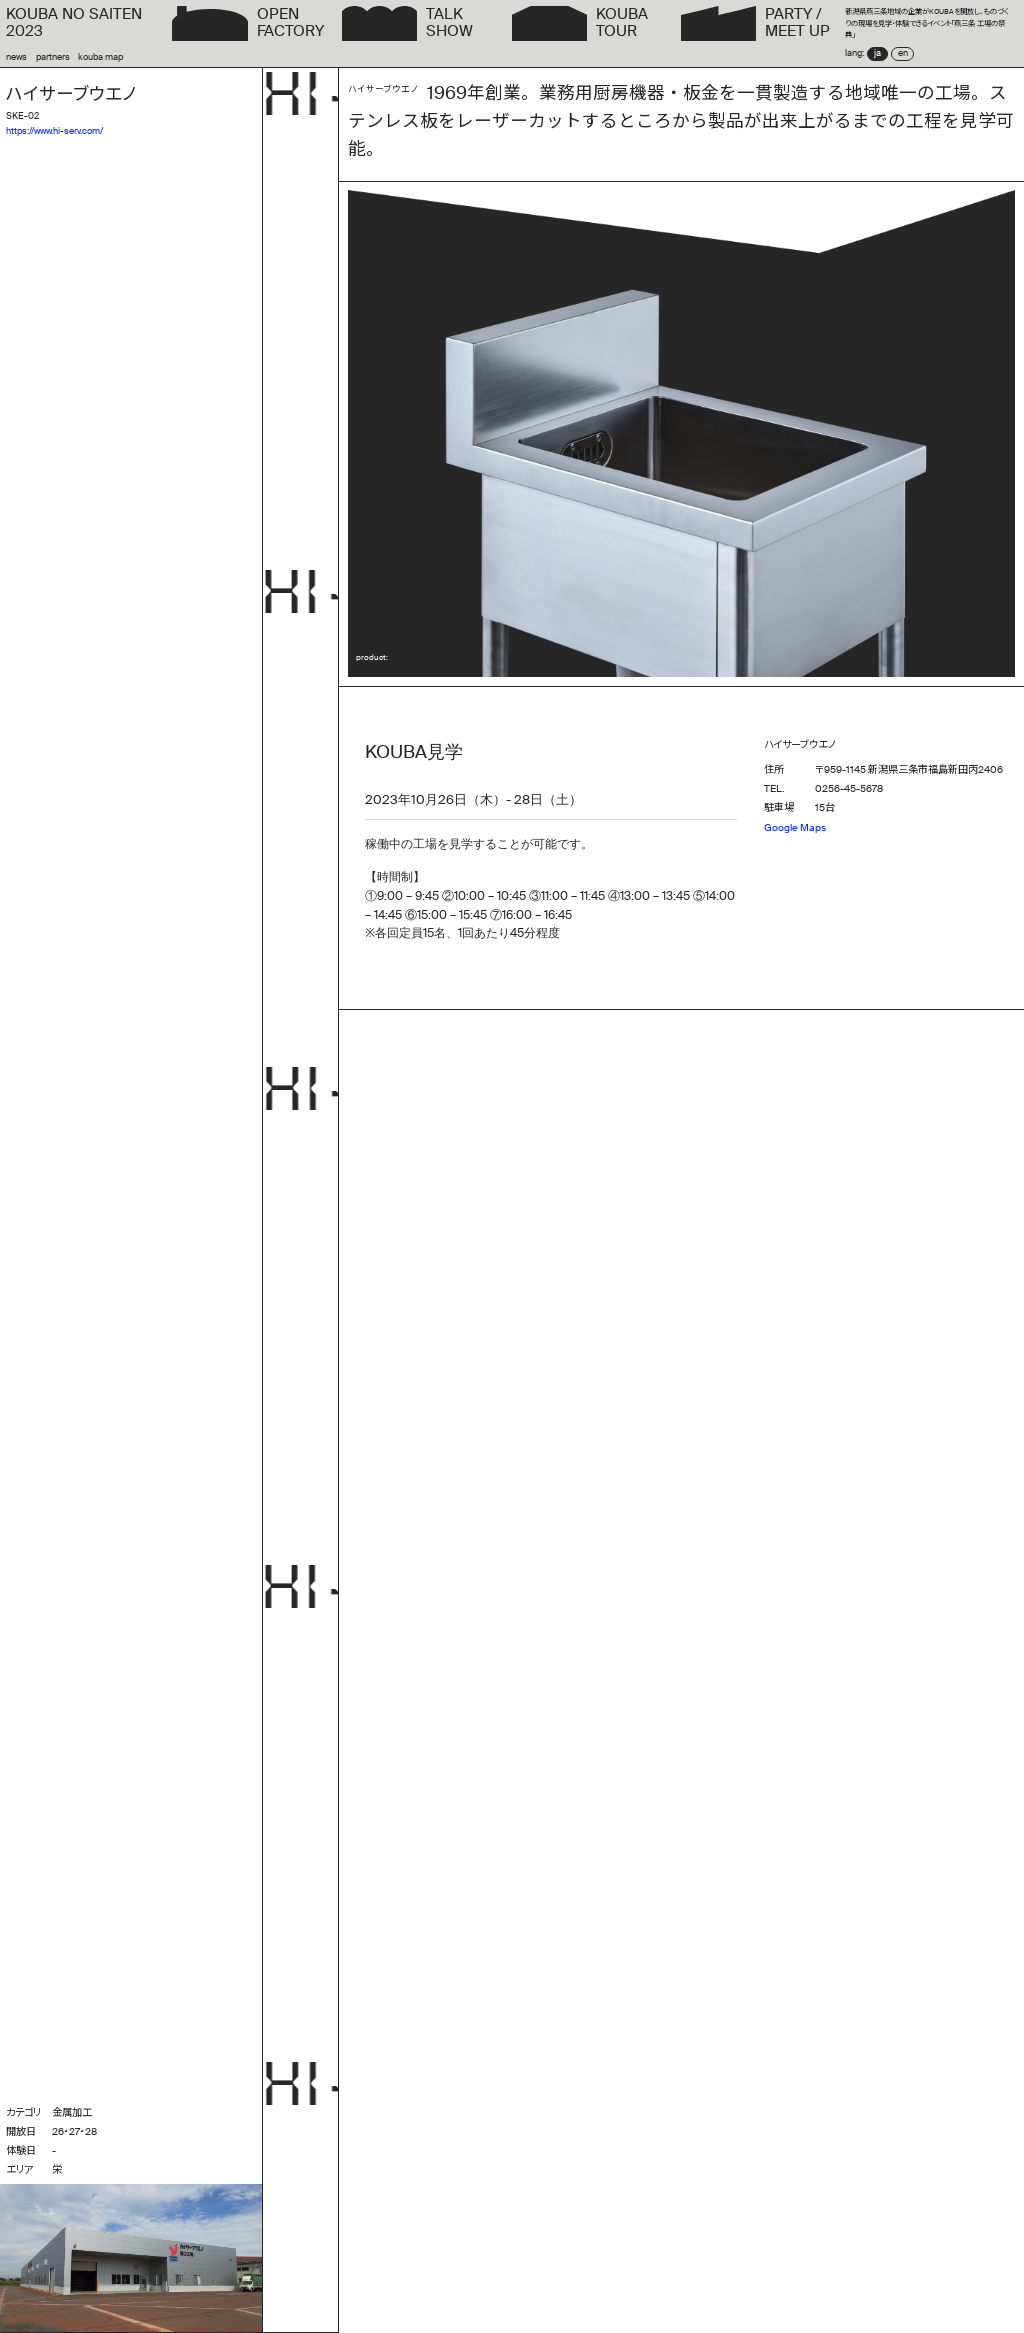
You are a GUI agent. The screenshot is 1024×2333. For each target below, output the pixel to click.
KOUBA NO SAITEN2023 (74, 23)
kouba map (100, 57)
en (903, 53)
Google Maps (795, 828)
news (16, 57)
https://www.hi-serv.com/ (54, 131)
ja (877, 53)
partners (53, 57)
